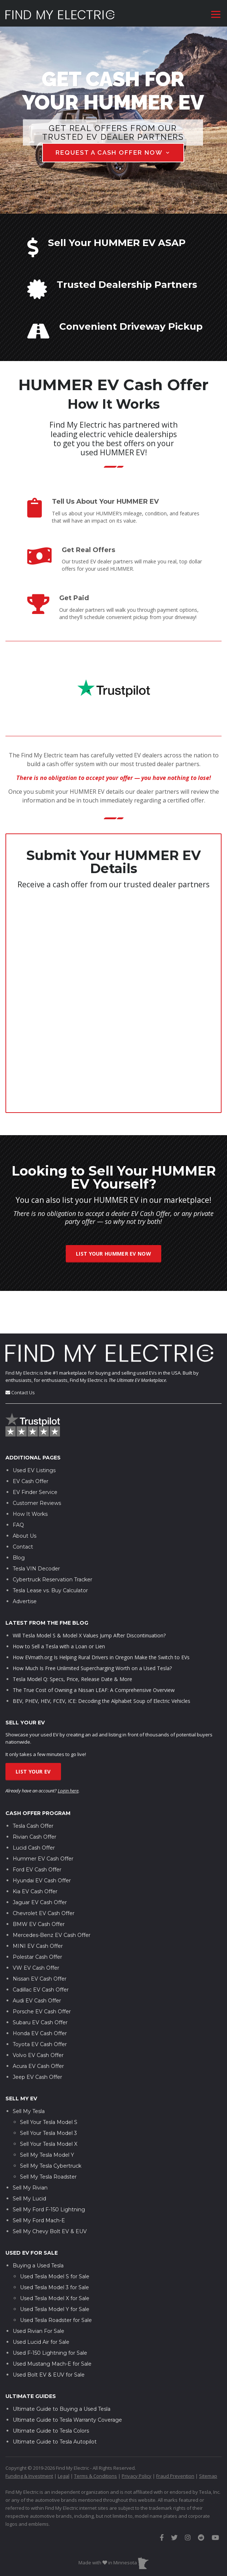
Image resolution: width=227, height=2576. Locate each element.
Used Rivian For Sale (38, 2288)
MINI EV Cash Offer (38, 1904)
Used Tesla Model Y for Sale (54, 2266)
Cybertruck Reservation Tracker (52, 1537)
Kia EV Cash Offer (35, 1849)
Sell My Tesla (29, 2068)
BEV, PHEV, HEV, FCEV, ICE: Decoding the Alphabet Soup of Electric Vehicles (101, 1658)
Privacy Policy (136, 2433)
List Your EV (33, 1729)
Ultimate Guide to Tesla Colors (51, 2388)
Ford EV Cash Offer (37, 1827)
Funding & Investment (29, 2433)
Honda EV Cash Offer (40, 1991)
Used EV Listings (34, 1427)
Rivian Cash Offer (34, 1794)
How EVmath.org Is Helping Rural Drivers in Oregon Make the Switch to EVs (101, 1614)
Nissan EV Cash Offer (39, 1936)
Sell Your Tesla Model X (48, 2101)
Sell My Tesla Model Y (47, 2112)
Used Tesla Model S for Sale (54, 2234)
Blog (19, 1515)
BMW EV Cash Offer (39, 1882)
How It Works (30, 1471)
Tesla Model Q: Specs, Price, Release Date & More (72, 1636)
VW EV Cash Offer (36, 1925)
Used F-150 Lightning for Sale (50, 2310)
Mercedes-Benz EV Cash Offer (51, 1893)
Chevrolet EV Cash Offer (43, 1871)
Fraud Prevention (175, 2433)
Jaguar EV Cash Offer (40, 1860)
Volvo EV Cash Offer (38, 2013)
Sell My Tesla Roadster (48, 2134)
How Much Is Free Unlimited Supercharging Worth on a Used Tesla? (92, 1625)
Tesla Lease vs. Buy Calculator (50, 1548)
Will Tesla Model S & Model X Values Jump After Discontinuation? (89, 1592)
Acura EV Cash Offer (38, 2024)
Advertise (25, 1558)
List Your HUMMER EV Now (113, 1253)
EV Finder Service (35, 1449)
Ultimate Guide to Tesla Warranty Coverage (67, 2377)
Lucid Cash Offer (34, 1805)
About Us (24, 1493)
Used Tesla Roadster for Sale (56, 2277)
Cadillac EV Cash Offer (41, 1947)
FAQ (18, 1482)
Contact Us (23, 1350)
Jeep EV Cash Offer (37, 2035)
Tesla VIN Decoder (36, 1526)
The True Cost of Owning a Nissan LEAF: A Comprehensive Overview (94, 1647)
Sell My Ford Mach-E (39, 2178)
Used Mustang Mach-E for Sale (52, 2321)
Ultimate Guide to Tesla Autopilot (55, 2399)
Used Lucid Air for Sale (41, 2299)
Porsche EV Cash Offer (42, 1969)
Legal (63, 2433)
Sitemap (208, 2433)
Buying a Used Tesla (38, 2223)
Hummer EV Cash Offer (43, 1816)
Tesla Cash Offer (33, 1783)
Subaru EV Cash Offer (40, 1980)
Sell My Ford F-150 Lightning (49, 2167)
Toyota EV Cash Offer (40, 2002)
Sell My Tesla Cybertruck (50, 2123)
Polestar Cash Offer (37, 1914)
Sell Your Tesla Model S (48, 2079)
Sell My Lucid (29, 2156)
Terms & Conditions (95, 2433)
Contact (23, 1504)
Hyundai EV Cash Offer (42, 1838)
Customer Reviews (37, 1460)
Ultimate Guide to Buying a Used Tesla (61, 2366)
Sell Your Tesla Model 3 (48, 2090)
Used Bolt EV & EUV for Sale (49, 2332)
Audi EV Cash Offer (37, 1958)
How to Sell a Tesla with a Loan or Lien (59, 1603)
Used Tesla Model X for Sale (54, 2255)
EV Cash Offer (30, 1438)
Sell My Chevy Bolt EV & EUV (50, 2188)
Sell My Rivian (30, 2145)
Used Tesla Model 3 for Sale (54, 2245)
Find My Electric (21, 1330)
